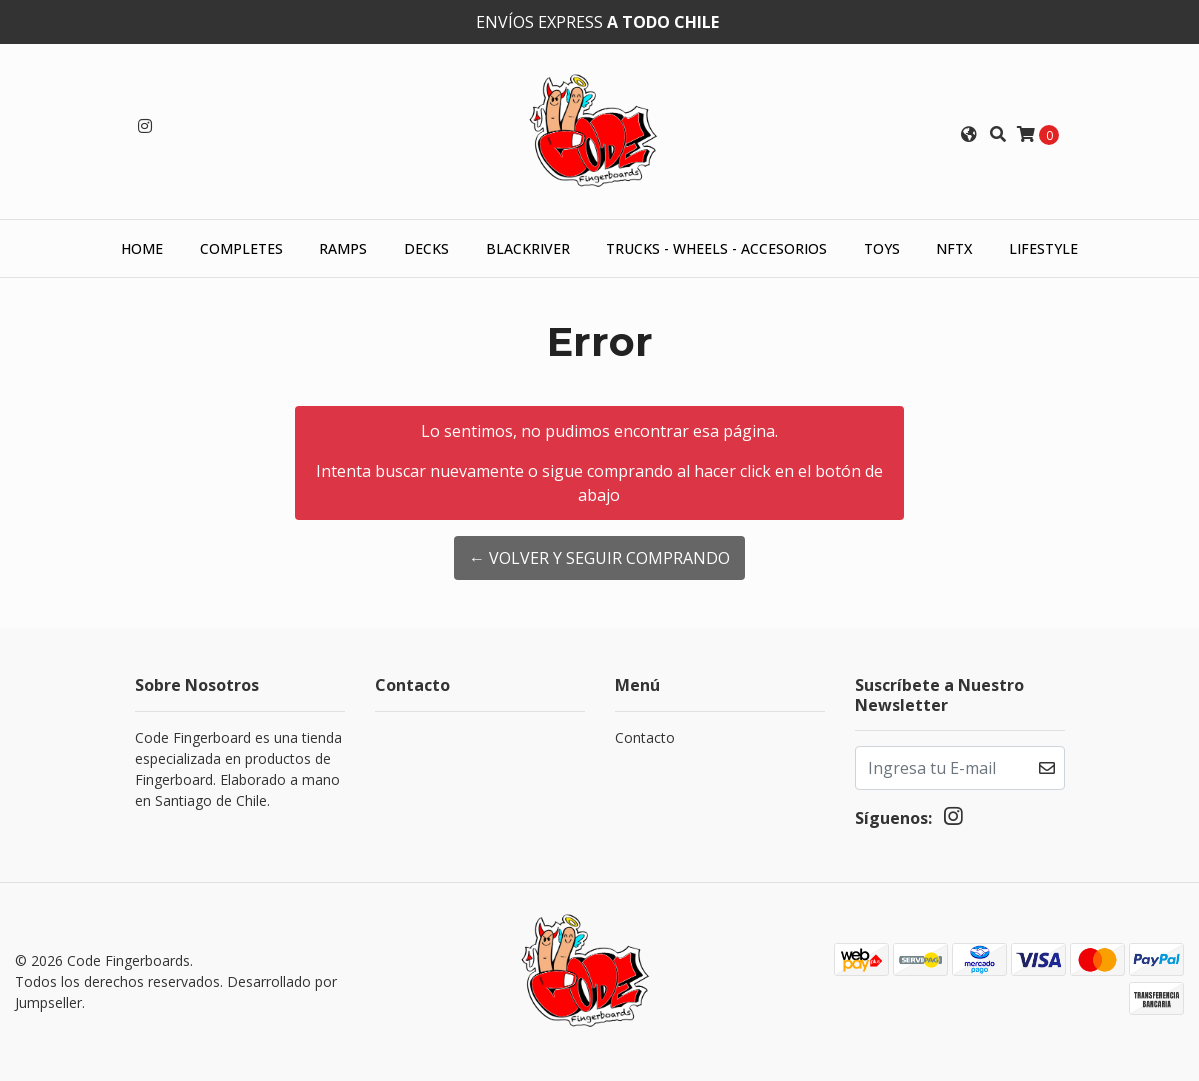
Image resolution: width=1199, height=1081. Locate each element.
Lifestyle (1043, 248)
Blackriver (528, 248)
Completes (241, 248)
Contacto (645, 737)
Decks (426, 248)
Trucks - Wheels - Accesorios (716, 248)
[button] (969, 134)
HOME (142, 248)
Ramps (343, 248)
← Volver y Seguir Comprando (599, 558)
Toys (882, 248)
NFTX (954, 248)
